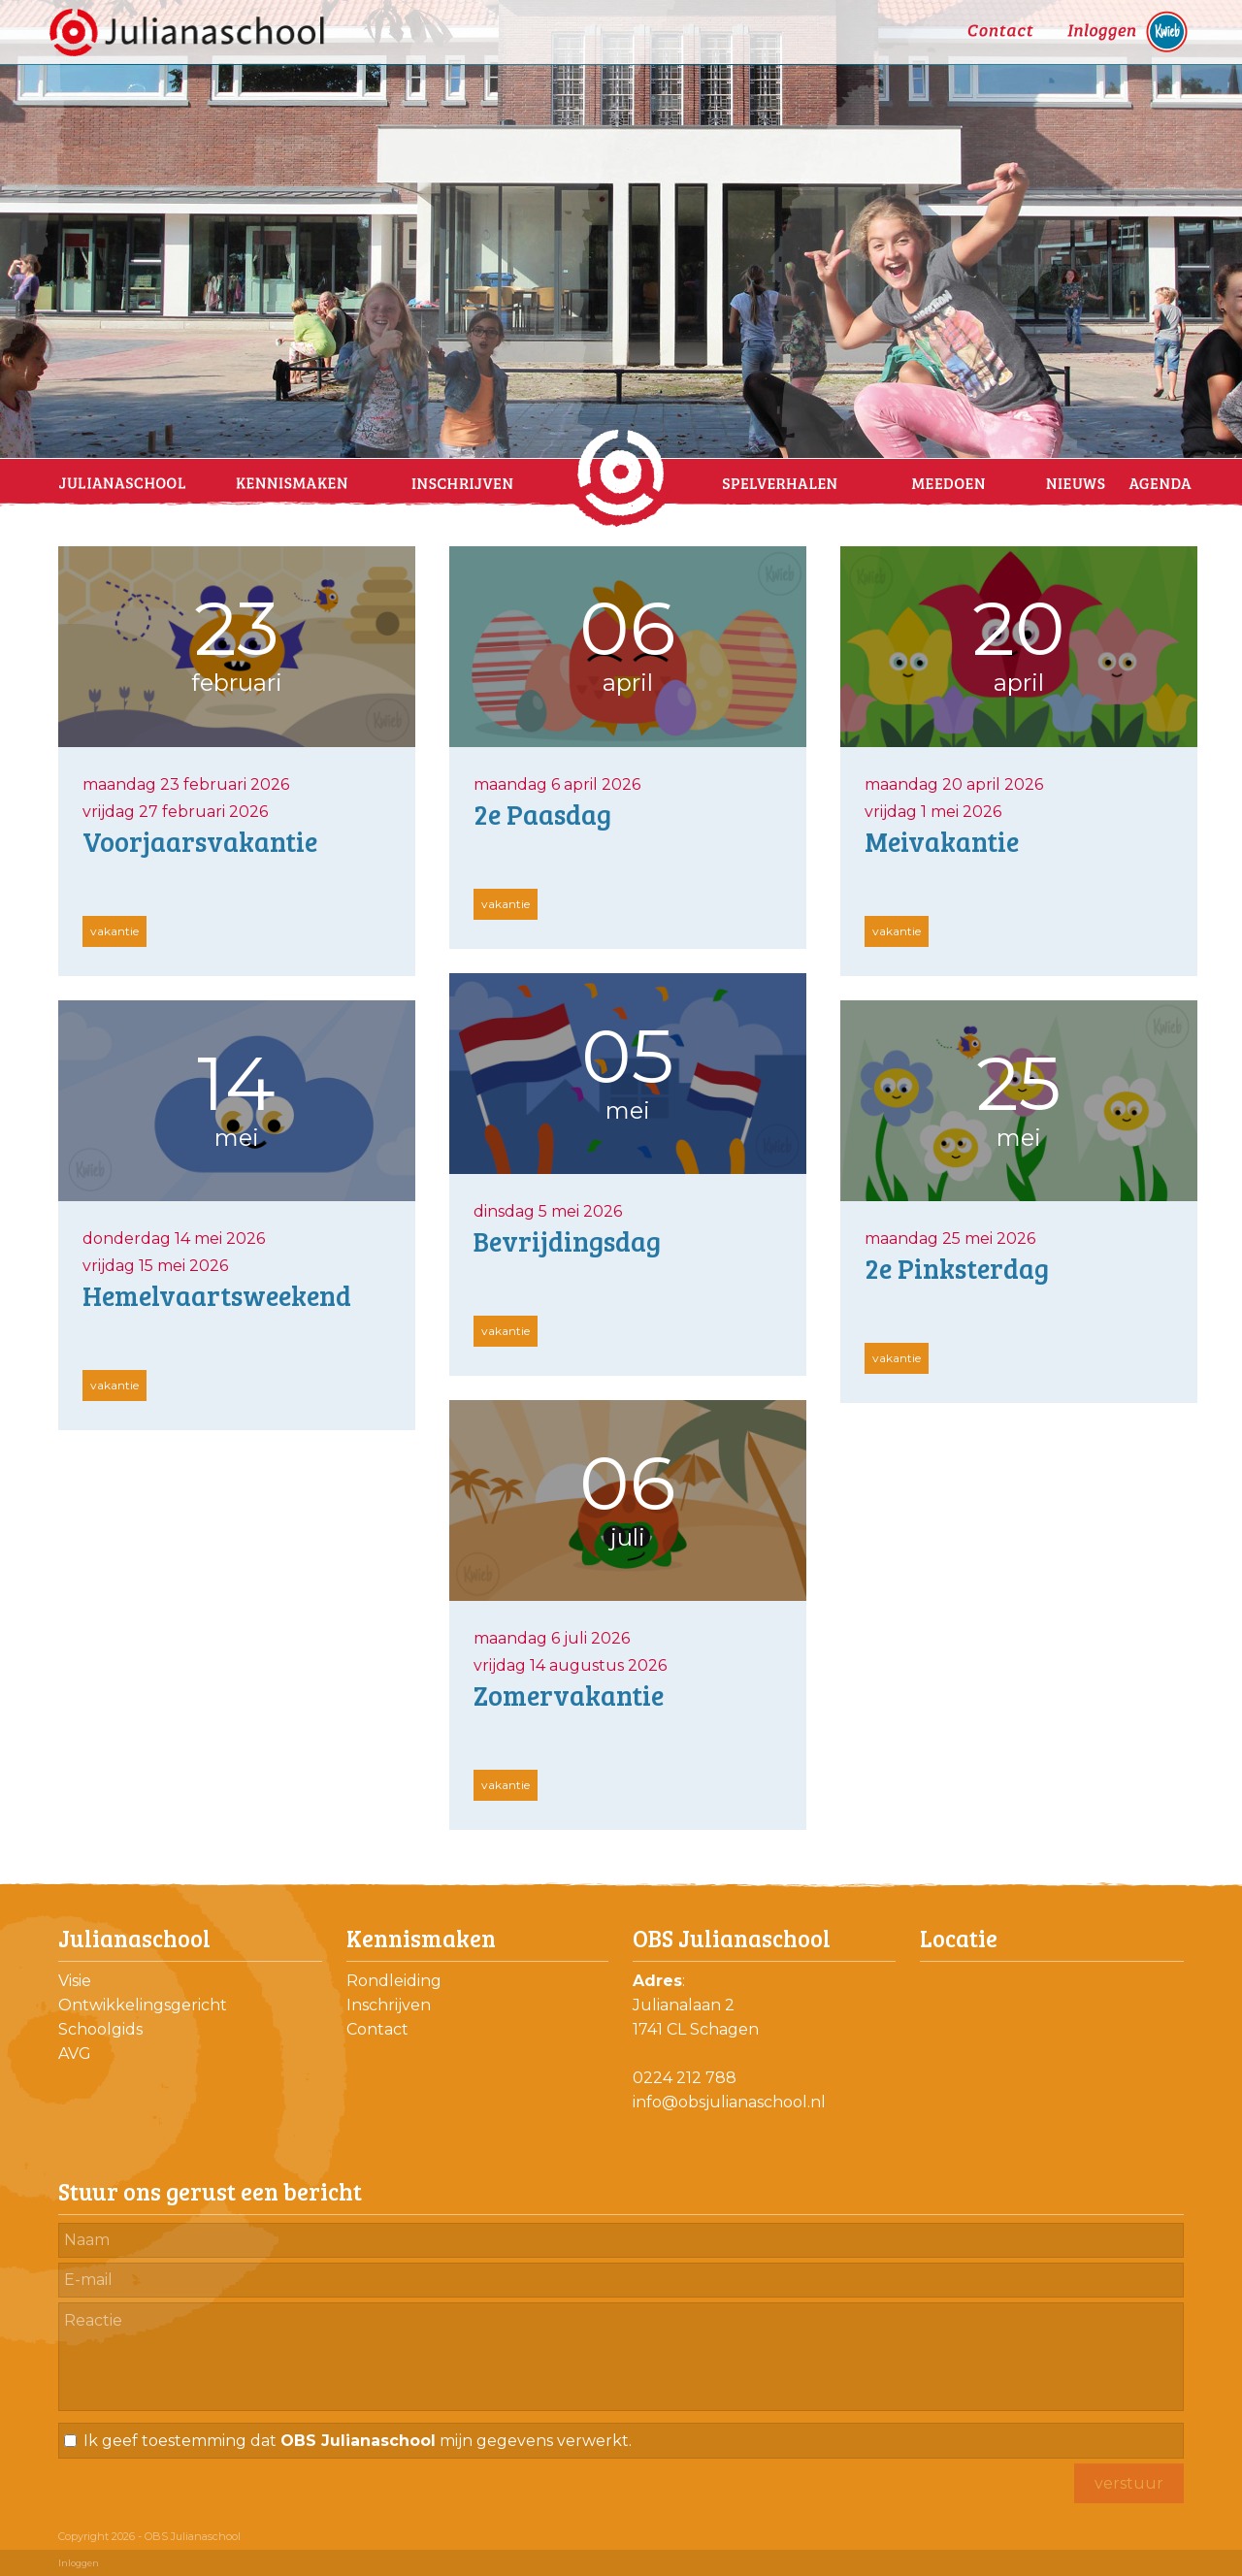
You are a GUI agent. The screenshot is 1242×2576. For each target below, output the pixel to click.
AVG (74, 2053)
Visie (74, 1981)
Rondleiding (393, 1981)
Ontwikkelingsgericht (142, 2005)
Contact (377, 2029)
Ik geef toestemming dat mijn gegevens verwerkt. (357, 2440)
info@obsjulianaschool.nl (729, 2102)
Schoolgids (100, 2029)
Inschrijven (388, 2005)
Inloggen (78, 2563)
